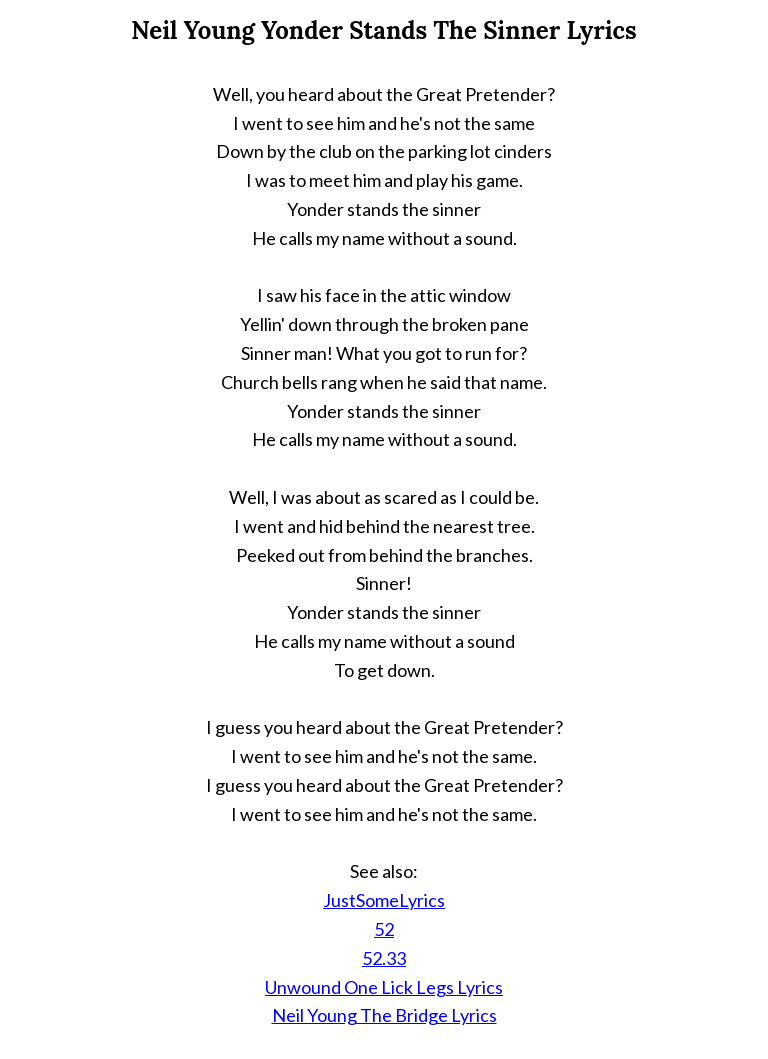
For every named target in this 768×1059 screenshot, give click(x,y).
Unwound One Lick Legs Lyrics (384, 987)
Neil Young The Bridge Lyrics (384, 1015)
